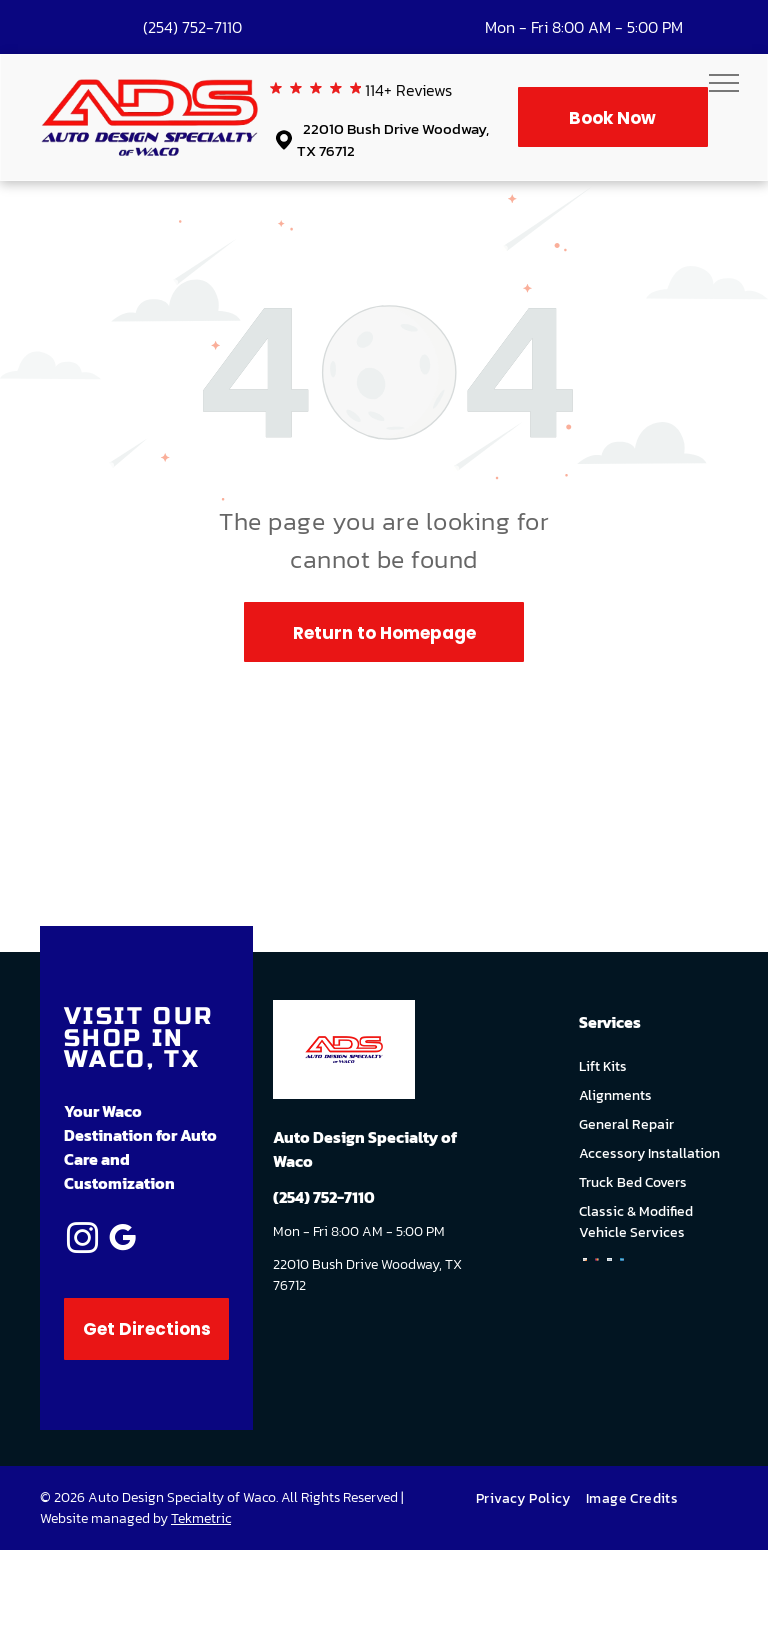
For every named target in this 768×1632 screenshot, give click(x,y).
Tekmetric (201, 1518)
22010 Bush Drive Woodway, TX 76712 (393, 140)
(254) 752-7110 (192, 27)
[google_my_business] (122, 1241)
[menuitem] (531, 1498)
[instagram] (82, 1241)
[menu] (724, 83)
